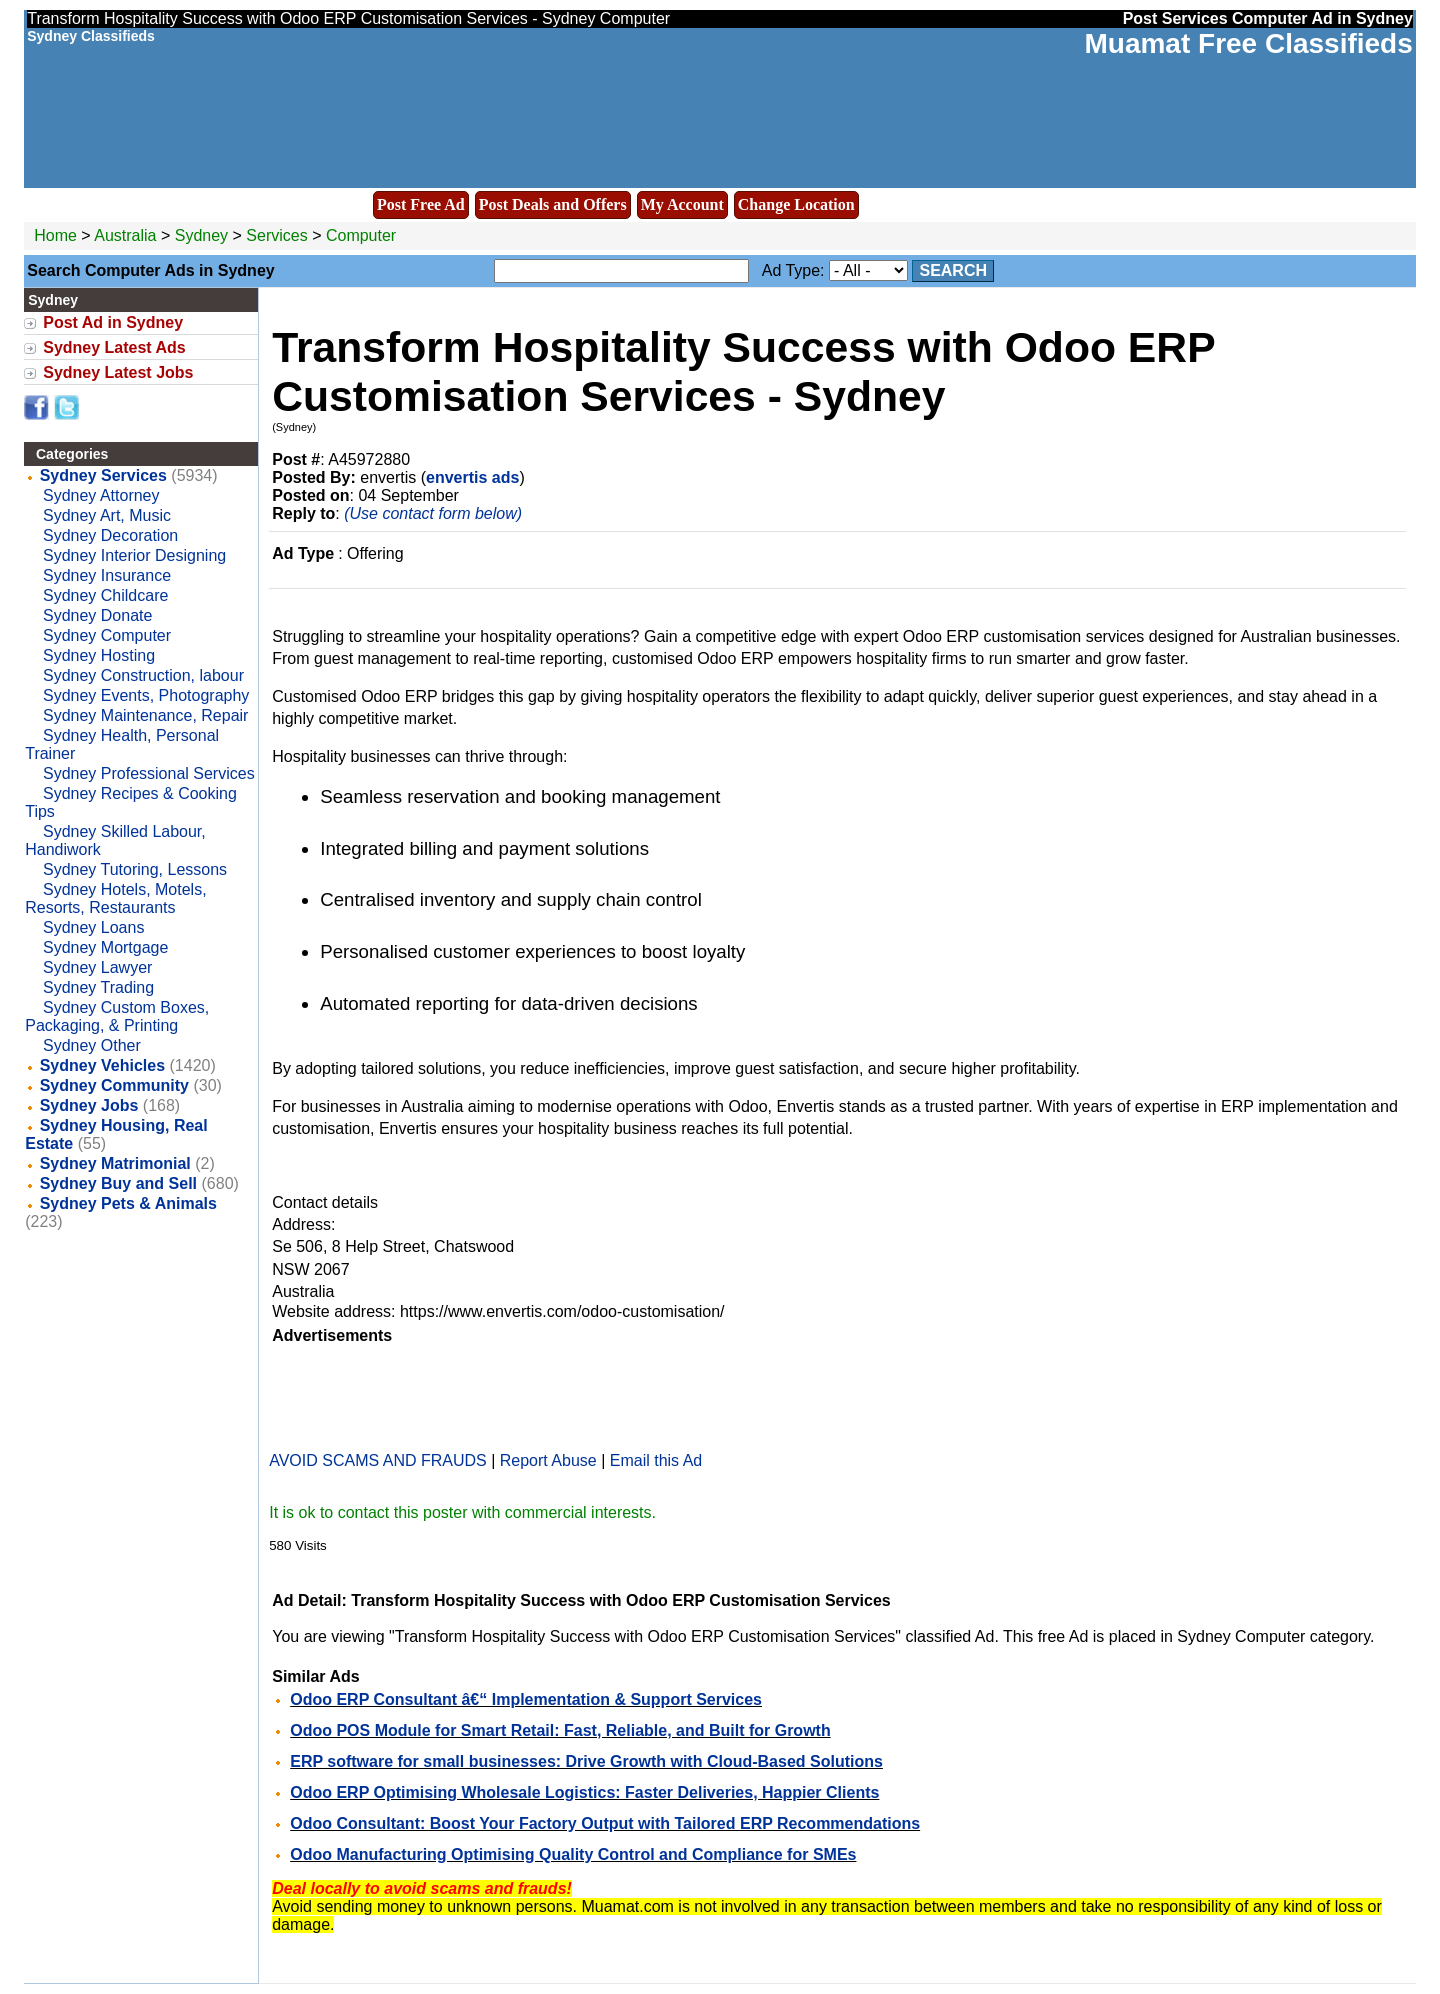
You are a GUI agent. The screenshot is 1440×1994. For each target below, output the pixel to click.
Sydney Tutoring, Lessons (135, 869)
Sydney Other (92, 1045)
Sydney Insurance (107, 575)
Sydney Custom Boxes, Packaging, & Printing (117, 1016)
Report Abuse (548, 1460)
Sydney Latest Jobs (118, 372)
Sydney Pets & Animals (128, 1203)
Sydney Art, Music (107, 515)
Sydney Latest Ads (114, 347)
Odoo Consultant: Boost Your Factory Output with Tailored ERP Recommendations (605, 1823)
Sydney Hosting (99, 655)
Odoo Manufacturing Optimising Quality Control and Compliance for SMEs (573, 1854)
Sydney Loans (93, 927)
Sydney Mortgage (105, 947)
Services (276, 235)
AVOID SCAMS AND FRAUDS (378, 1460)
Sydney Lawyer (97, 967)
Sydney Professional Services (149, 773)
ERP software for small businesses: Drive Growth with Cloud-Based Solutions (586, 1761)
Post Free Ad (421, 204)
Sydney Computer (107, 635)
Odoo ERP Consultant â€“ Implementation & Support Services (526, 1699)
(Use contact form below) (433, 513)
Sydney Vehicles (102, 1065)
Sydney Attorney (101, 495)
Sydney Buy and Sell (118, 1183)
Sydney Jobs (89, 1105)
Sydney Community (114, 1085)
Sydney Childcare (105, 595)
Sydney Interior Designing (134, 555)
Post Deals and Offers (553, 204)
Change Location (796, 204)
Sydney (204, 235)
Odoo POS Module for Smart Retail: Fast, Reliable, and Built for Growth (560, 1730)
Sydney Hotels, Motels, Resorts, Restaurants (115, 898)
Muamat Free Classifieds (1248, 43)
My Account (682, 204)
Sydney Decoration (110, 535)
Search (953, 270)
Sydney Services (103, 475)
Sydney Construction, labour (143, 675)
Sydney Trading (98, 987)
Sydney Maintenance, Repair (145, 715)
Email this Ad (656, 1460)
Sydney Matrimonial (115, 1163)
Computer (361, 235)
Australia (125, 235)
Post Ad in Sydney (113, 322)
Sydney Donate (97, 615)
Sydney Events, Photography (146, 695)
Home (55, 235)
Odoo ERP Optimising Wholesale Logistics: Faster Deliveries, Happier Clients (584, 1792)
